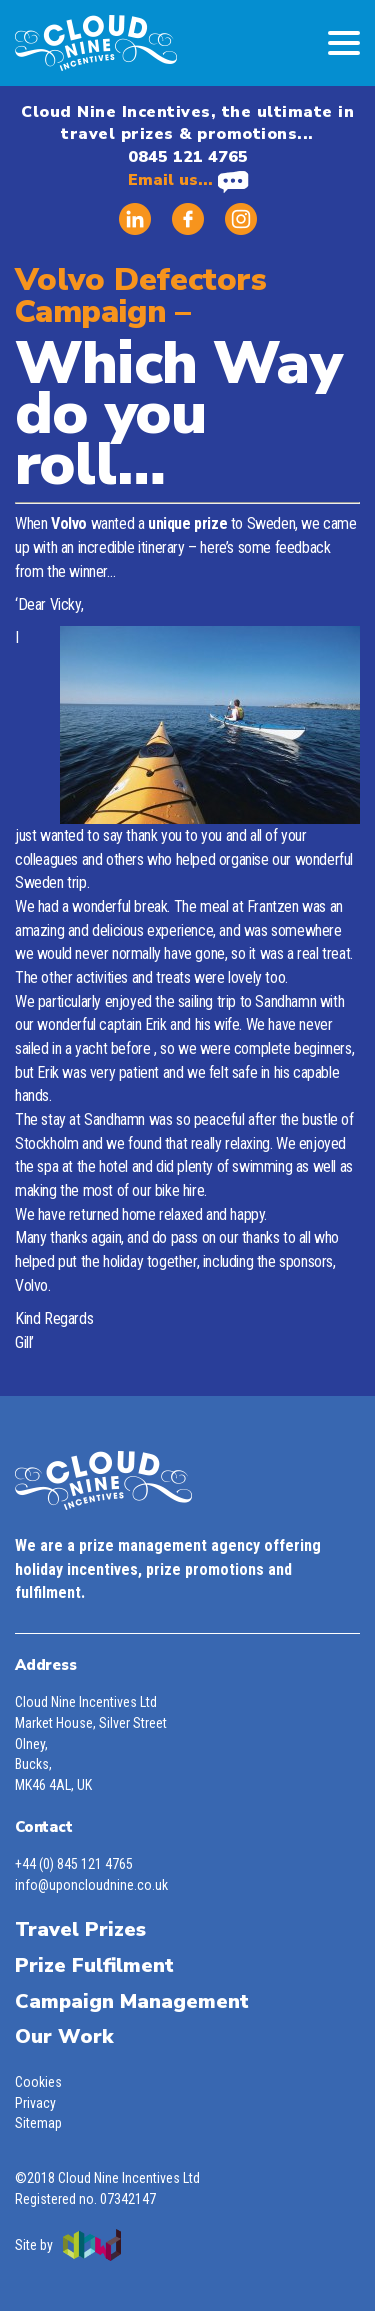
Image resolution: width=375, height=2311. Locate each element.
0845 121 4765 (188, 157)
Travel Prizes (80, 1929)
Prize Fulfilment (94, 1965)
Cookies (38, 2082)
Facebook (188, 219)
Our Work (64, 2036)
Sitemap (38, 2123)
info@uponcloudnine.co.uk (91, 1885)
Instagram (241, 219)
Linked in (135, 219)
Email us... (188, 180)
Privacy (35, 2103)
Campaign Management (132, 2001)
